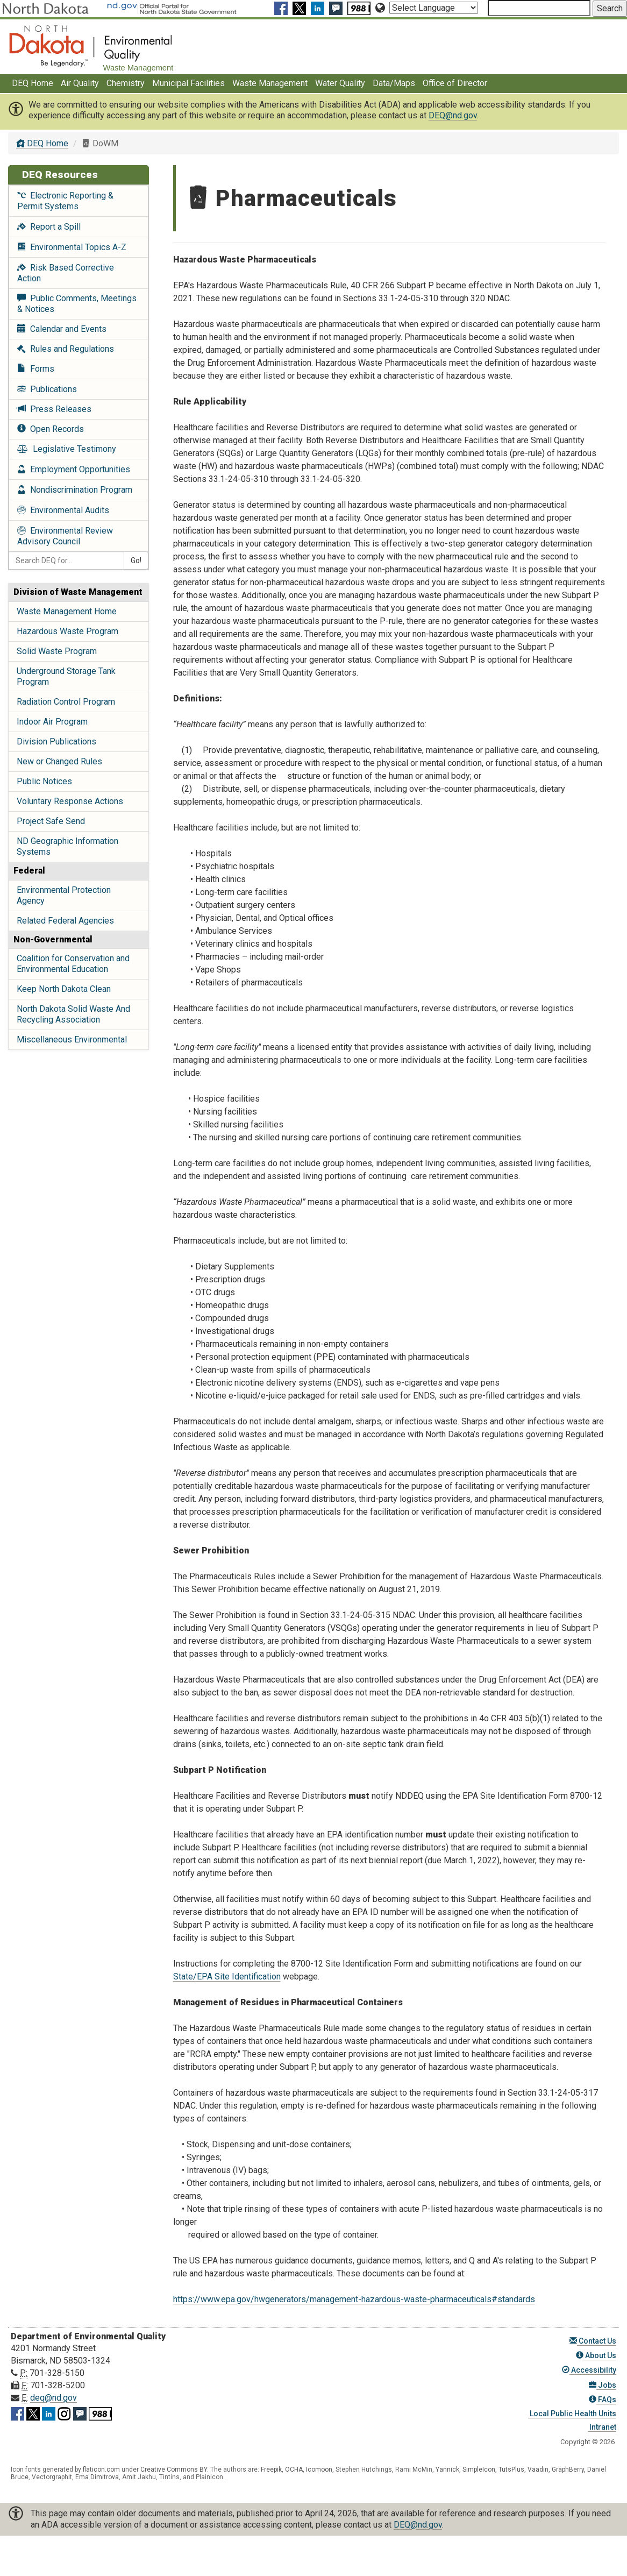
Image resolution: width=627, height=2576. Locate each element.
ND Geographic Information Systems (67, 846)
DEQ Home (32, 83)
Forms (35, 369)
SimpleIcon (478, 2469)
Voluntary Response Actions (70, 801)
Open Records (50, 429)
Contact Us (592, 2341)
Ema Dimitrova (97, 2477)
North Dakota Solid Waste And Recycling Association (73, 1014)
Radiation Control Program (66, 702)
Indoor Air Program (52, 721)
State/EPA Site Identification (227, 1976)
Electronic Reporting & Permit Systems (65, 200)
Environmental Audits (63, 510)
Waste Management (270, 83)
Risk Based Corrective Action (65, 272)
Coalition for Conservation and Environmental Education (73, 963)
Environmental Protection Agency (64, 895)
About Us (596, 2355)
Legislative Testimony (66, 449)
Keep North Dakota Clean (64, 989)
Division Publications (56, 741)
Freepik (271, 2469)
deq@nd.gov (53, 2398)
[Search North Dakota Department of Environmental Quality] (539, 8)
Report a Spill (49, 227)
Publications (47, 389)
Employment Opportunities (73, 469)
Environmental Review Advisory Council (65, 536)
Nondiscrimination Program (74, 490)
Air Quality (80, 83)
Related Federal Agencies (65, 921)
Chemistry (125, 83)
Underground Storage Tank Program (66, 676)
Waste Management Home (67, 611)
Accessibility (589, 2370)
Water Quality (340, 83)
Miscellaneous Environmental (72, 1039)
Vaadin (538, 2469)
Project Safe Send (51, 821)
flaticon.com (101, 2469)
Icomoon (319, 2469)
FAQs (602, 2399)
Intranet (602, 2427)
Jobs (602, 2385)
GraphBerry (568, 2469)
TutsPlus (511, 2469)
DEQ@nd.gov (453, 115)
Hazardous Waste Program (67, 631)
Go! (136, 560)
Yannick (447, 2469)
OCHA (294, 2469)
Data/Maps (394, 83)
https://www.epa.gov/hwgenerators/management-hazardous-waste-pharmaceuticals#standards (354, 2299)
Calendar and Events (61, 329)
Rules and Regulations (65, 349)
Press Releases (54, 409)
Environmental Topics (71, 247)
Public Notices (44, 781)
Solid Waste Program (57, 651)
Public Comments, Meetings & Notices (77, 303)
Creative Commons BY (173, 2469)
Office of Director (455, 83)
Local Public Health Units (572, 2413)
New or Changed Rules (59, 761)
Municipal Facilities (188, 83)
